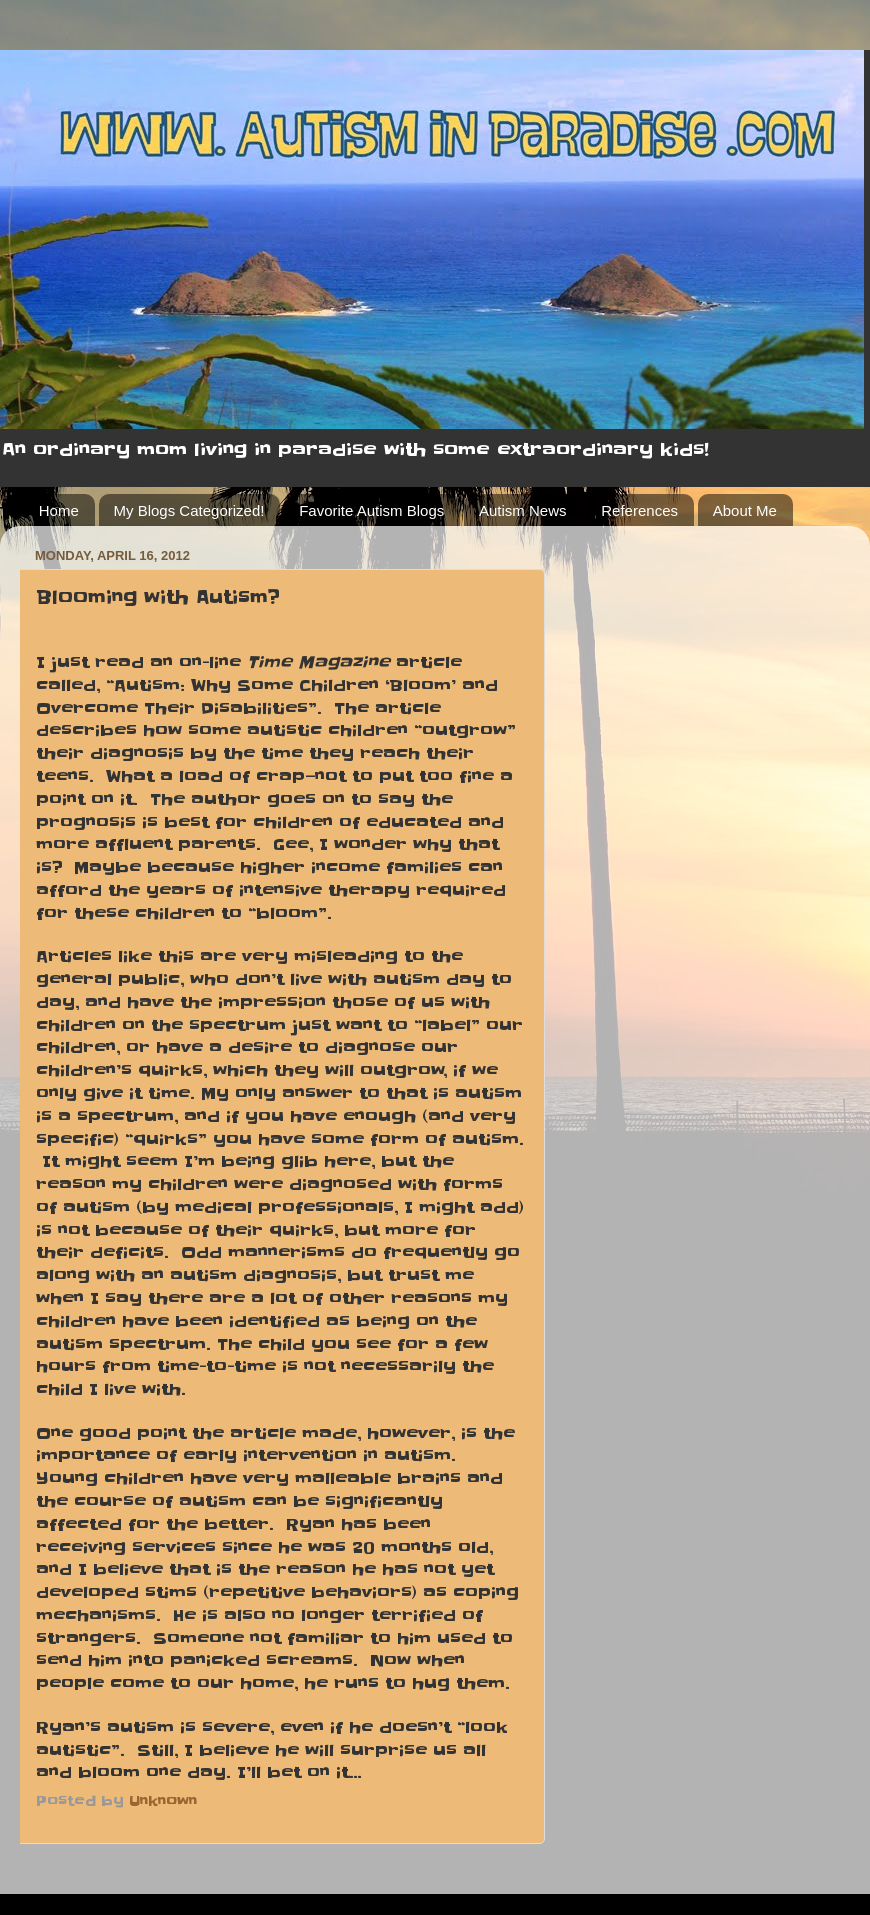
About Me (745, 510)
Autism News (523, 510)
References (639, 510)
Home (59, 510)
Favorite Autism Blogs (371, 510)
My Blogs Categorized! (189, 510)
